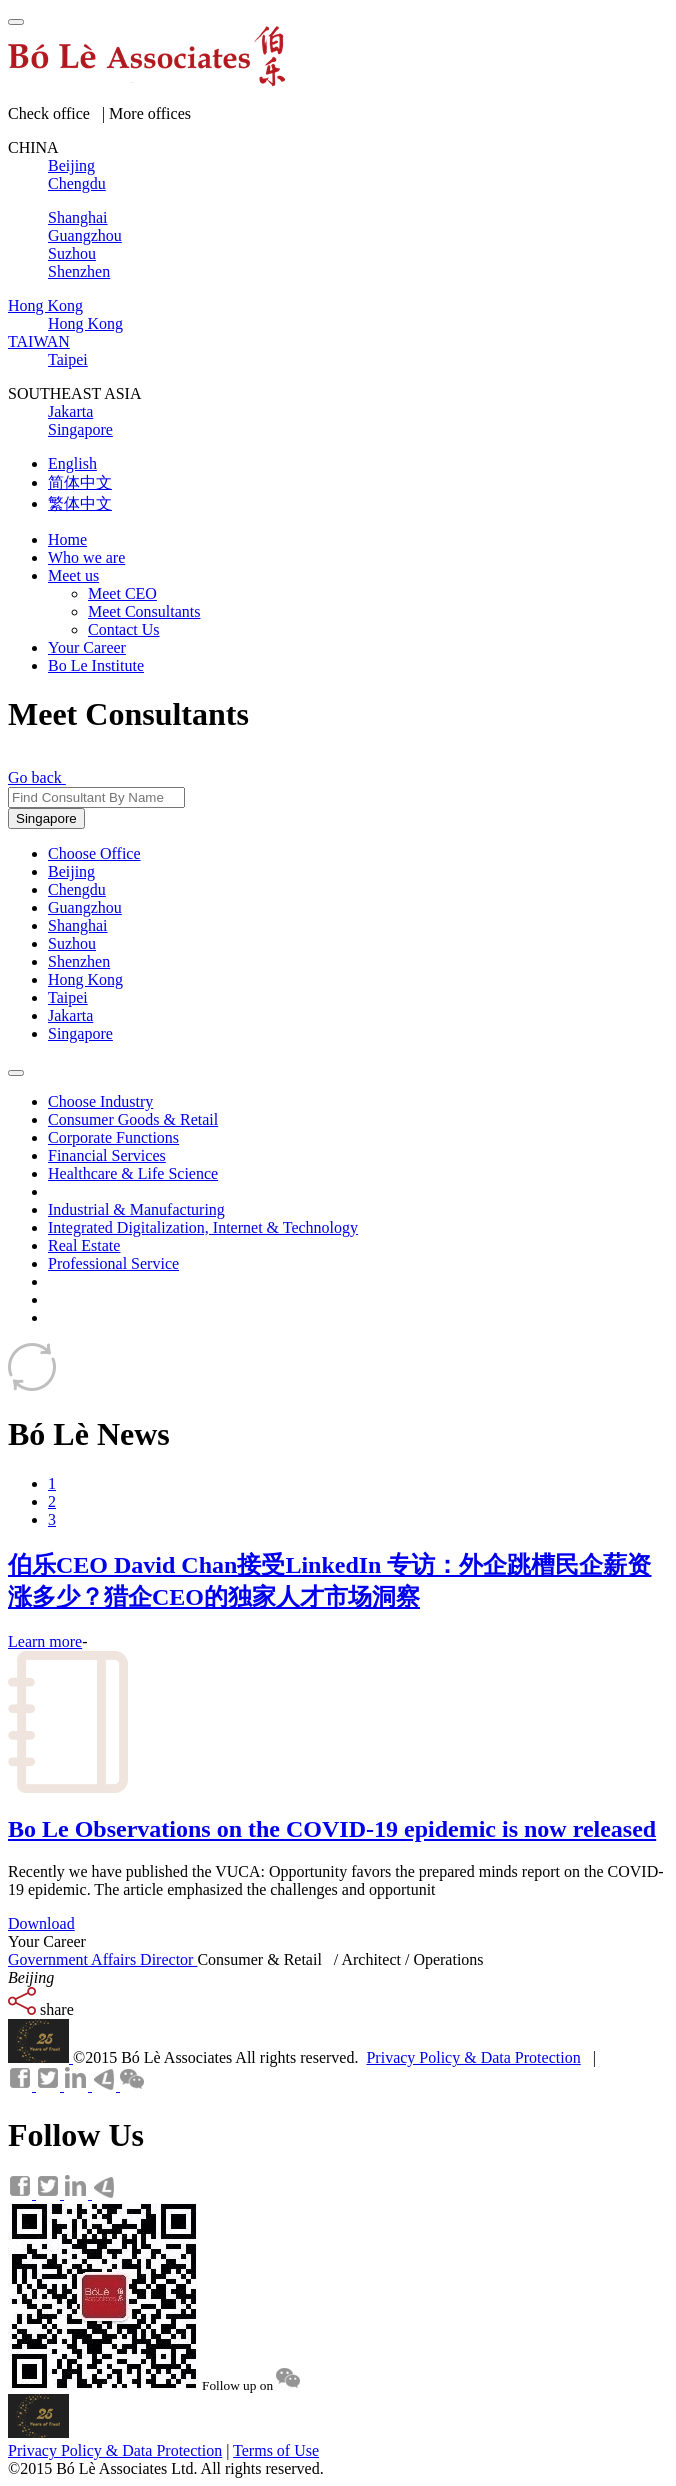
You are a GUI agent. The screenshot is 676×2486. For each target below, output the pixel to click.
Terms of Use (276, 2450)
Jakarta (70, 1015)
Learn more (45, 1641)
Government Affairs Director (102, 1959)
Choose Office (94, 853)
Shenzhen (79, 961)
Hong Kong (85, 979)
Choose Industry (100, 1101)
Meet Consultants (144, 611)
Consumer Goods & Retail (133, 1119)
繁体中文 (80, 503)
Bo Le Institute (96, 665)
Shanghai (78, 925)
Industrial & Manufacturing (136, 1209)
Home (67, 539)
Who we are (86, 557)
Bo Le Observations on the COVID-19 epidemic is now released (332, 1829)
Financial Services (107, 1155)
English (72, 463)
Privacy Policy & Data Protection (473, 2057)
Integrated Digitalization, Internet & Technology (203, 1227)
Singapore (46, 818)
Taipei (68, 997)
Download (41, 1923)
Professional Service (113, 1263)
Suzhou (72, 943)
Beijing (71, 871)
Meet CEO (122, 593)
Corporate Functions (113, 1137)
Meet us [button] (73, 575)
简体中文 (80, 482)
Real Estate (84, 1245)
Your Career (87, 647)
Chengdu (77, 889)
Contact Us (124, 629)
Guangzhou (85, 907)
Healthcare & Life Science (133, 1173)
